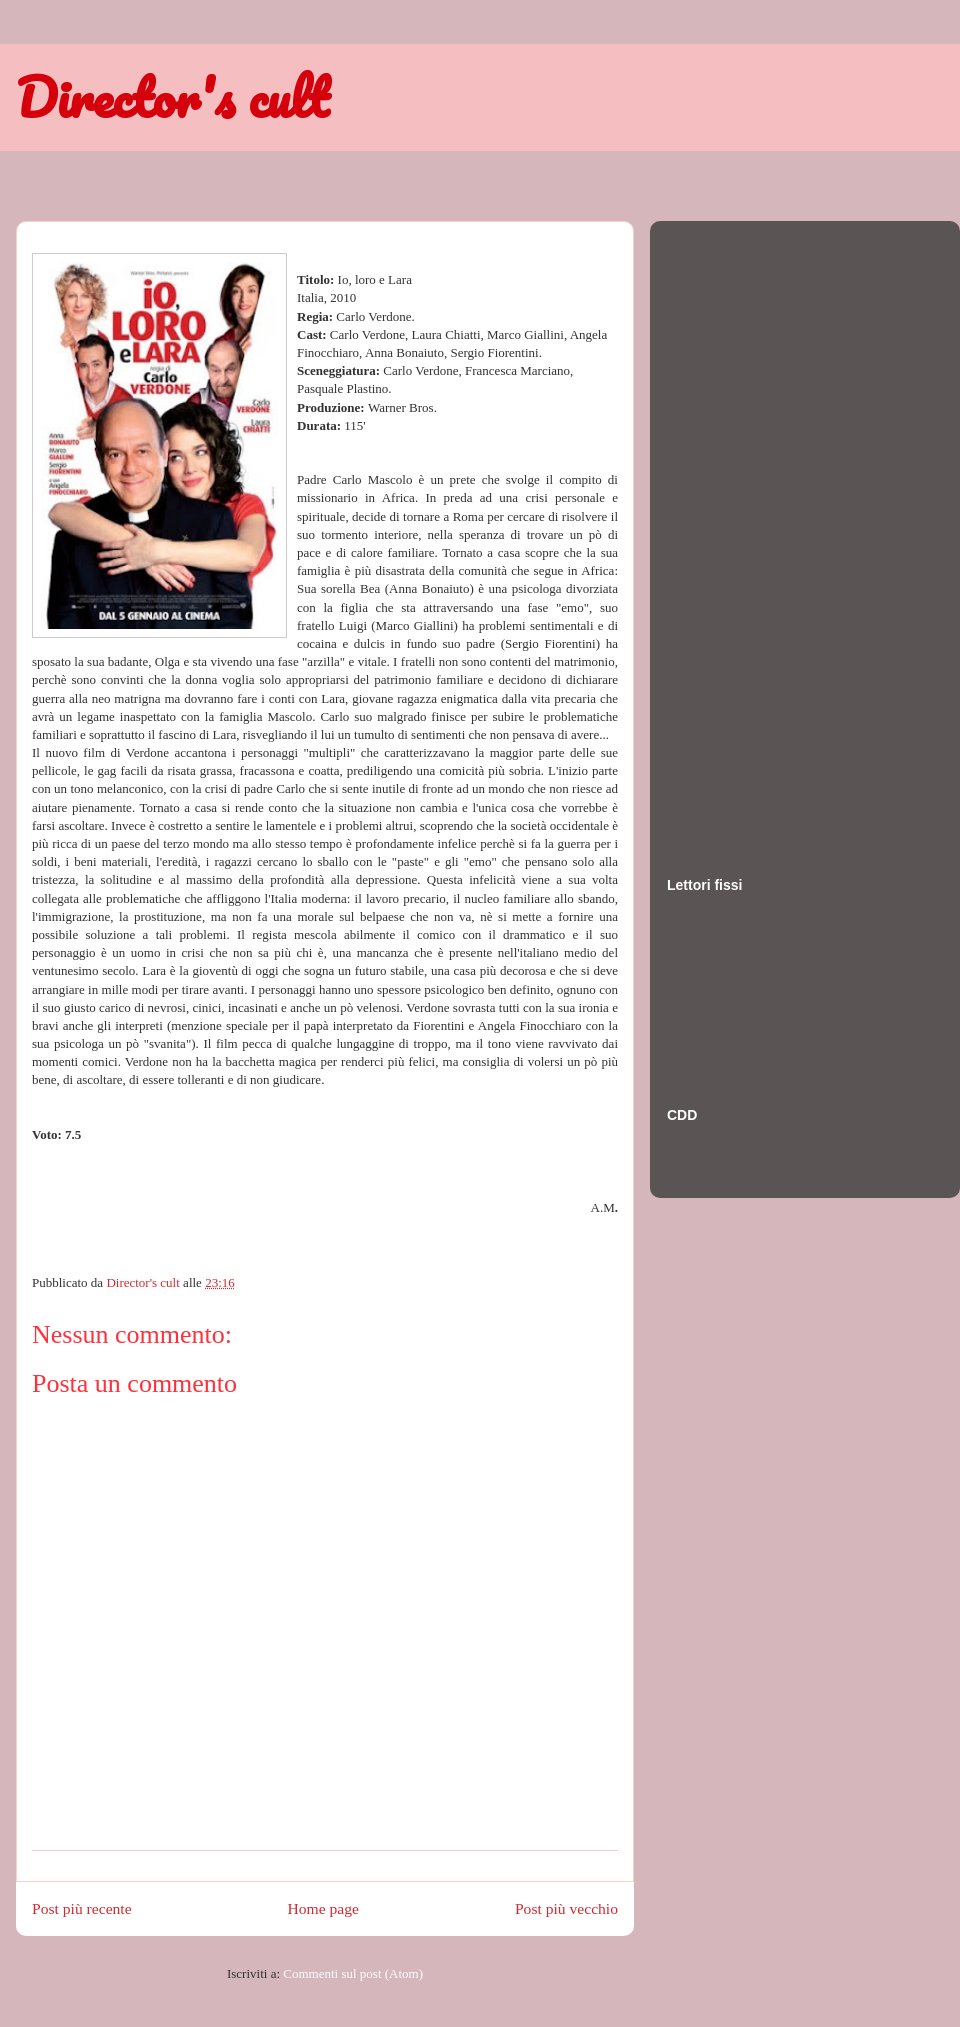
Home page (323, 1908)
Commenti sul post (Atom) (353, 1973)
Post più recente (82, 1908)
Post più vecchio (566, 1908)
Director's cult (172, 97)
